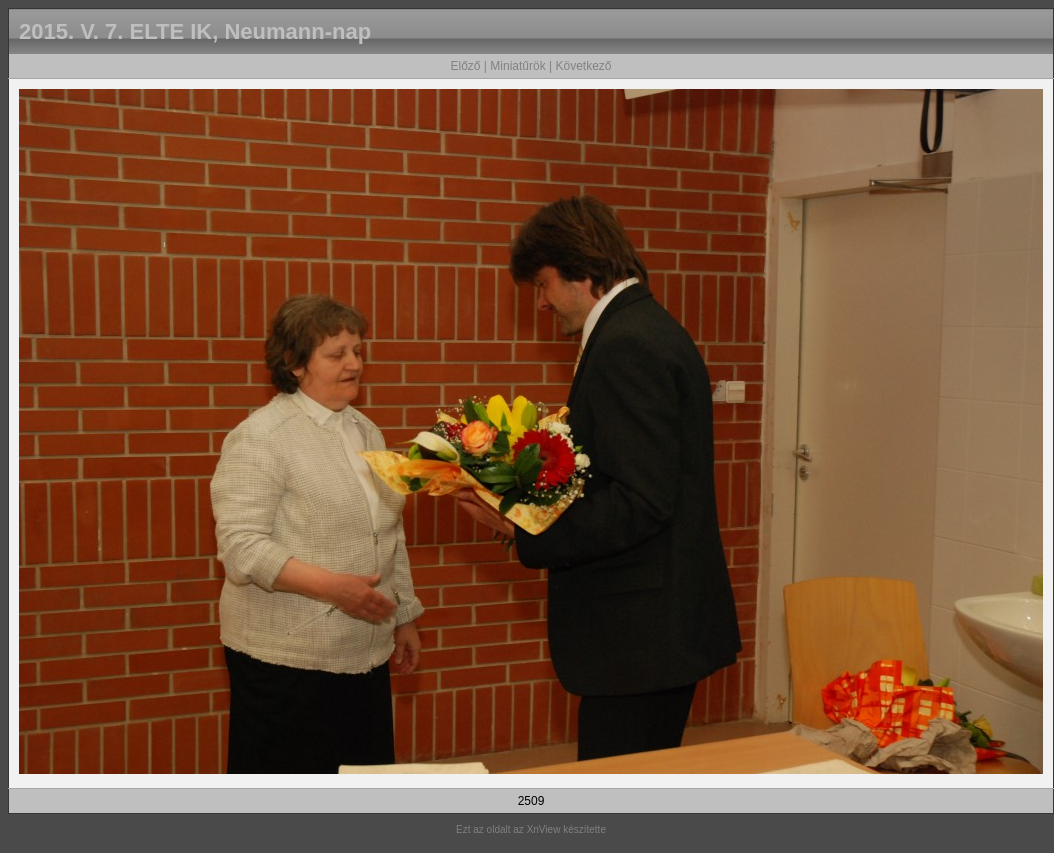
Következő (583, 66)
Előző (465, 66)
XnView (544, 829)
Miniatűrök (517, 66)
